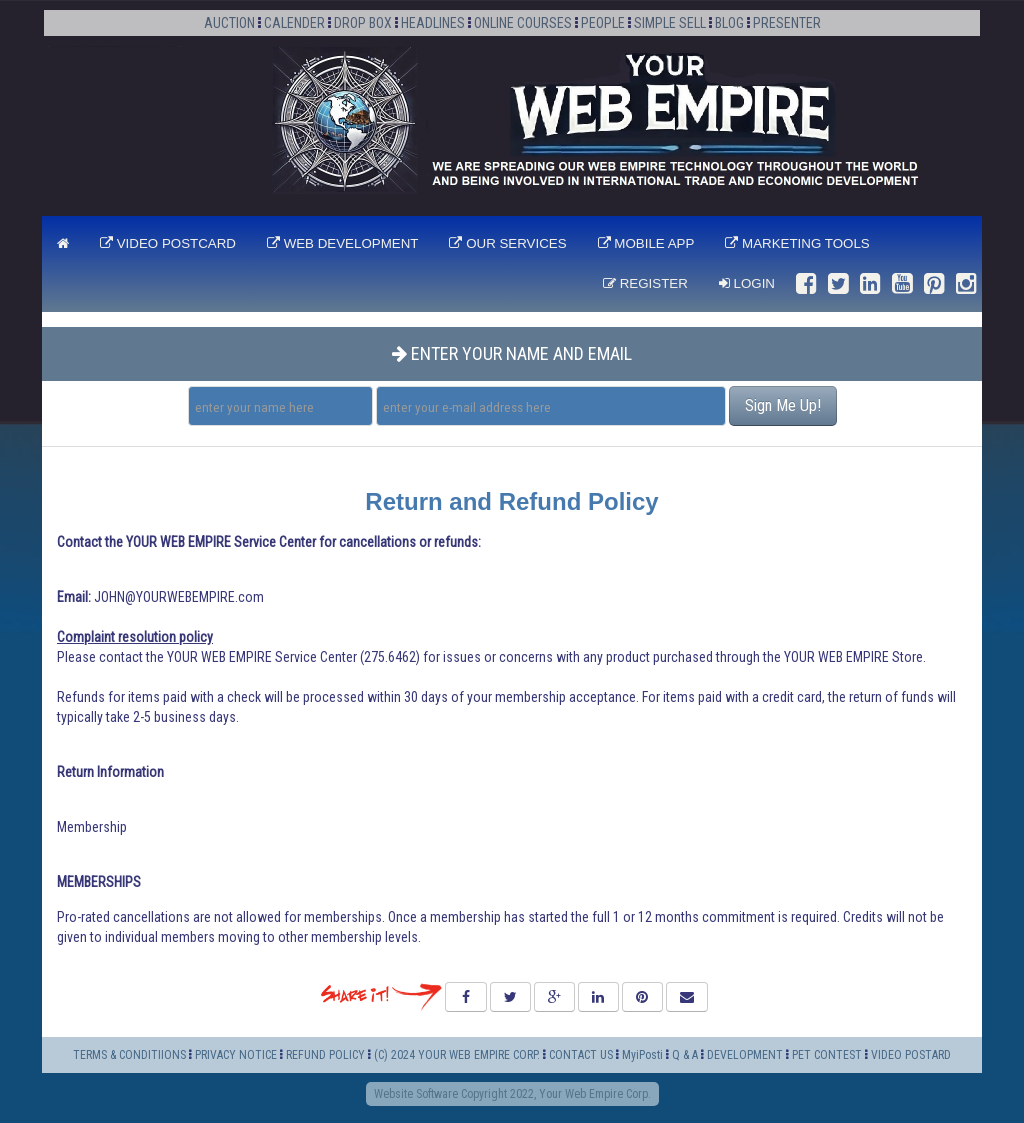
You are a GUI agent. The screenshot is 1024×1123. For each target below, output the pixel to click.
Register (645, 283)
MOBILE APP (646, 243)
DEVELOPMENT (746, 1055)
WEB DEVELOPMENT (343, 243)
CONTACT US (581, 1055)
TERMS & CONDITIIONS (129, 1055)
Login (747, 283)
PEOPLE (603, 23)
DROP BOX (363, 23)
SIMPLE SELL (670, 23)
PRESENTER (787, 23)
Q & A (685, 1055)
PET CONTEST (827, 1055)
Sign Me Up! (783, 405)
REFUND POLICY (325, 1055)
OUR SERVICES (507, 243)
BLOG (729, 23)
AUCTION (229, 23)
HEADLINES (433, 23)
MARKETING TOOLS (797, 243)
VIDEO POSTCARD (168, 243)
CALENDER (294, 23)
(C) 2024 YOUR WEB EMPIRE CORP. (457, 1055)
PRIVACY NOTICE (236, 1055)
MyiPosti (642, 1055)
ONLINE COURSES (523, 23)
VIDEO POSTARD (911, 1055)
